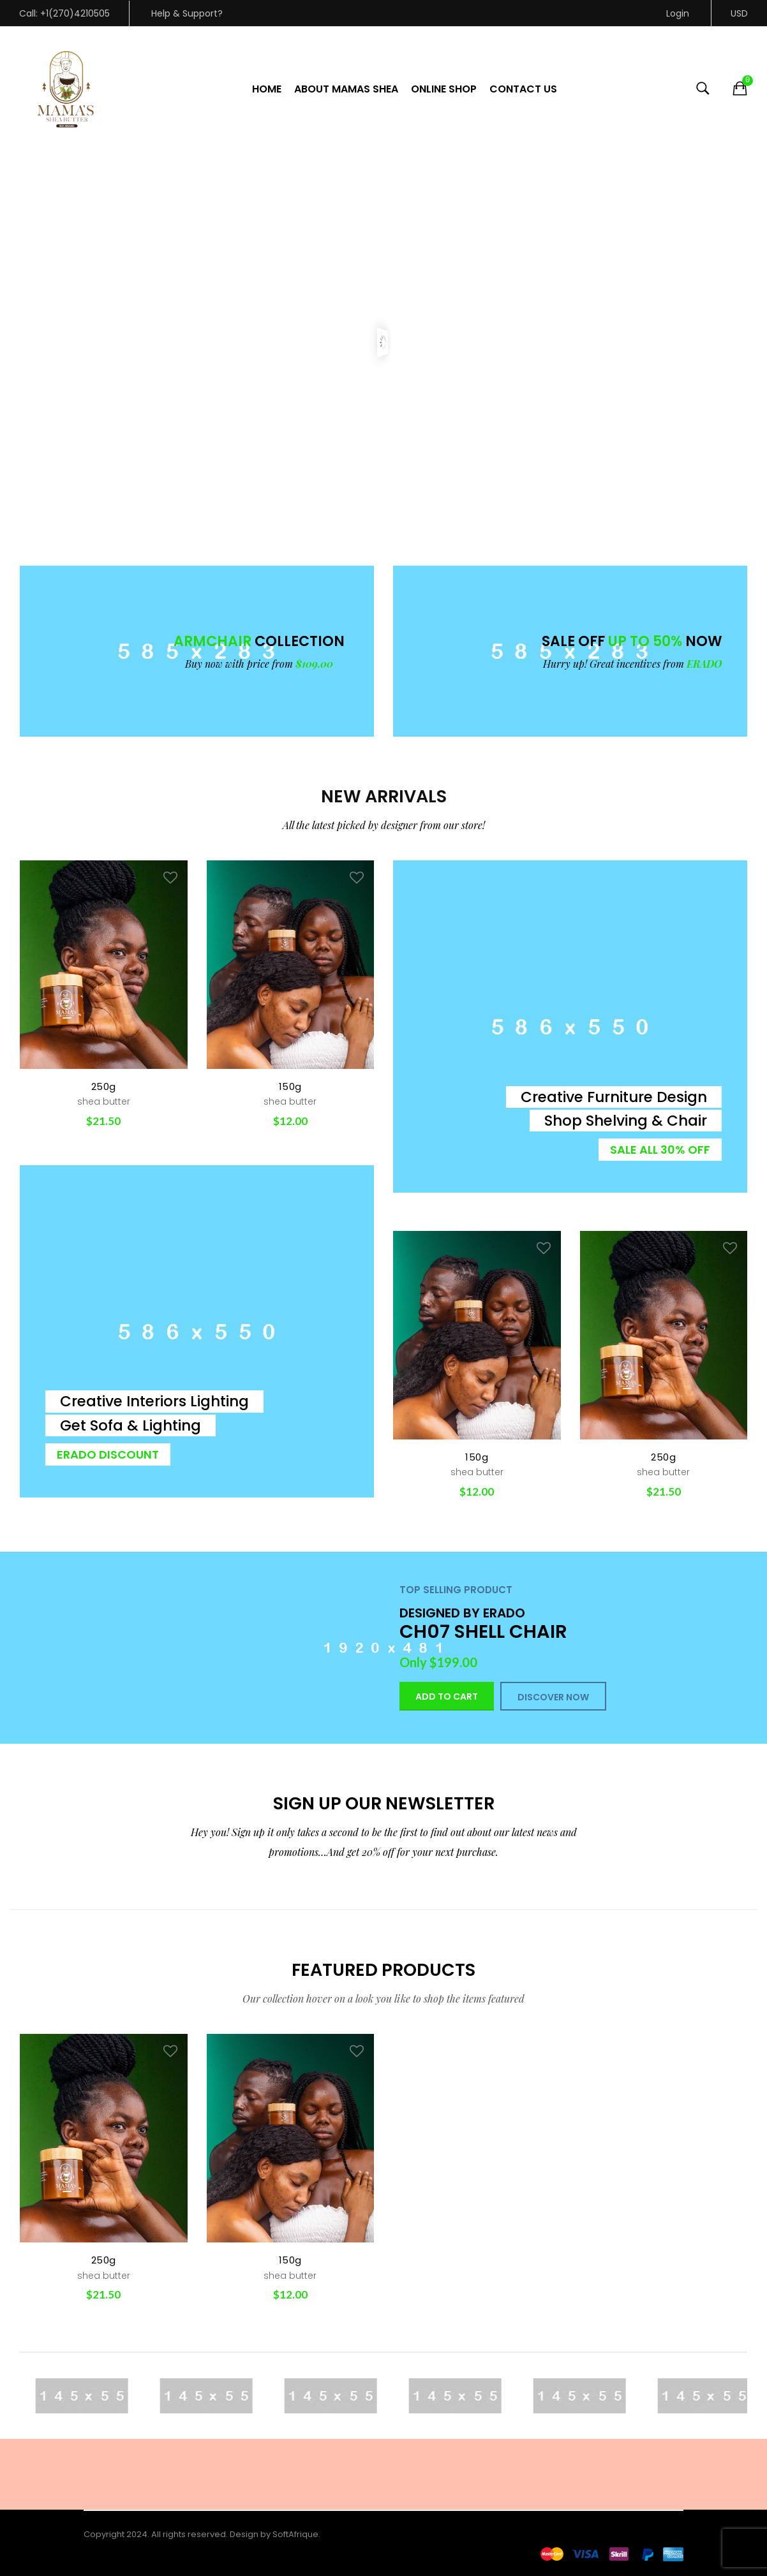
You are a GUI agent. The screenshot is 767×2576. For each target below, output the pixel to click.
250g (103, 1086)
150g (290, 1086)
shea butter (103, 1101)
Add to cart (446, 1696)
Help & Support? (187, 13)
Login (677, 13)
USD (739, 13)
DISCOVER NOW (553, 1697)
